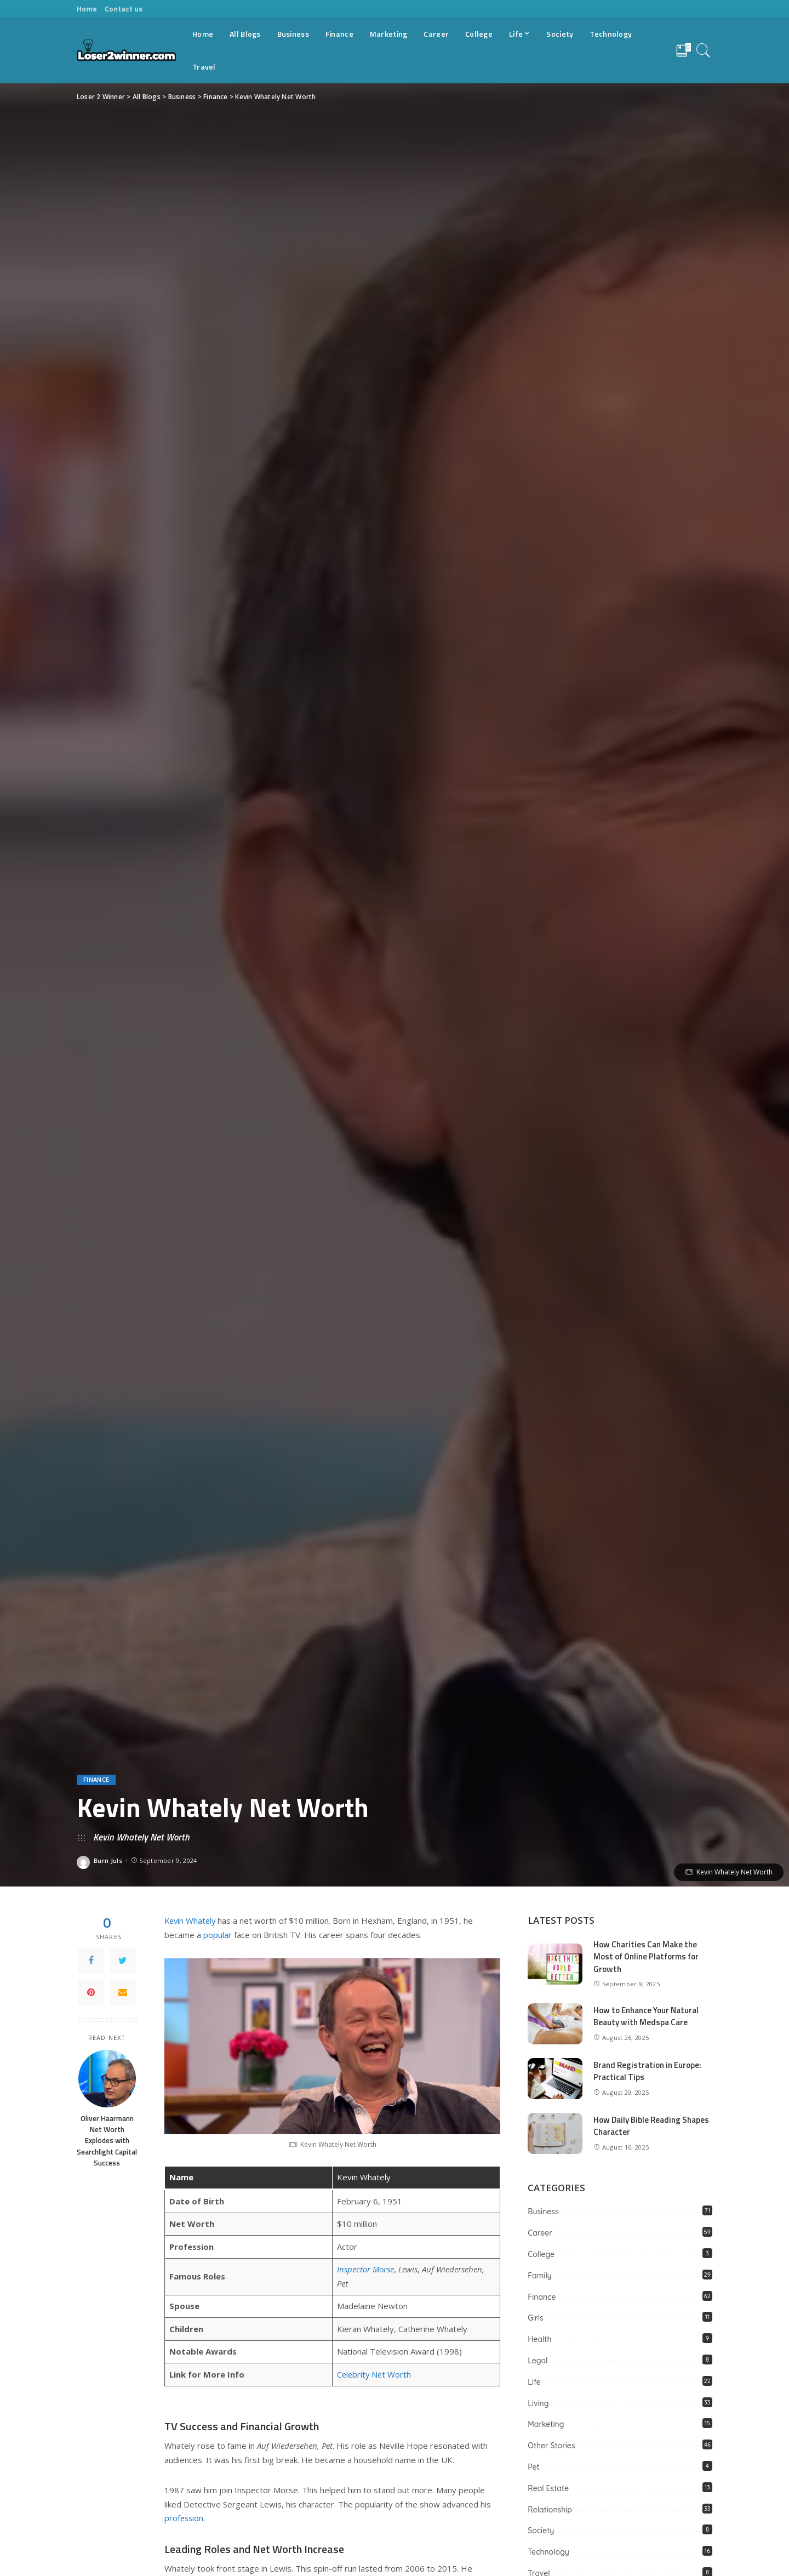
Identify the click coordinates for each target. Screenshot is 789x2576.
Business (543, 2211)
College (541, 2254)
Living (538, 2403)
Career (540, 2233)
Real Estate (548, 2488)
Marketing (546, 2424)
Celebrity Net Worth (375, 2374)
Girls (535, 2318)
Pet (533, 2467)
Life (534, 2382)
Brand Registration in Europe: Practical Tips (647, 2071)
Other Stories (551, 2445)
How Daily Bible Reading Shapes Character (651, 2126)
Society (541, 2530)
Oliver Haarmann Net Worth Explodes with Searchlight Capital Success (107, 2140)
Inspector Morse (366, 2269)
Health (539, 2339)
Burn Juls (108, 1860)
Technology (548, 2552)
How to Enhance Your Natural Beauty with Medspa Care (646, 2016)
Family (539, 2276)
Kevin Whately (191, 1920)
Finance (96, 1780)
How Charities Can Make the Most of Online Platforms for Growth (646, 1956)
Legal (537, 2361)
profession (184, 2517)
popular (217, 1934)
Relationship (550, 2510)
